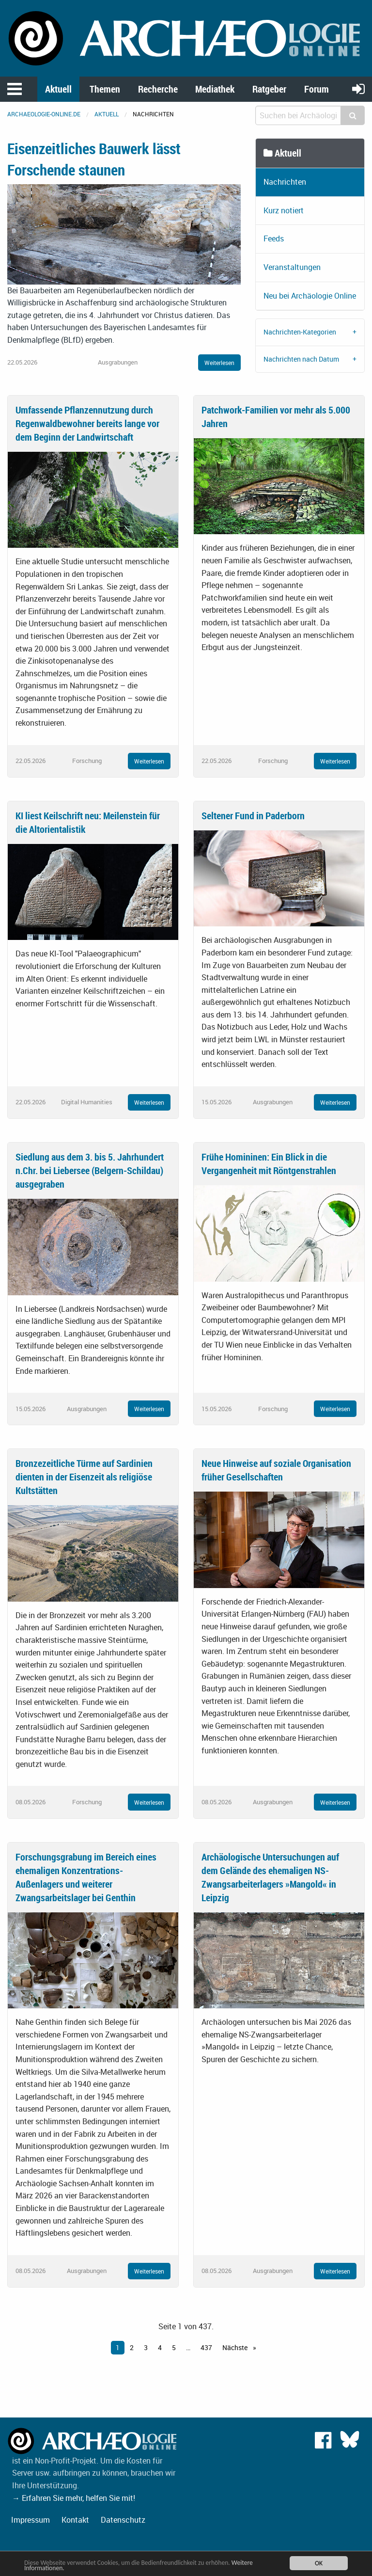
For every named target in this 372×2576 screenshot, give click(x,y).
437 (206, 2347)
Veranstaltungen (292, 267)
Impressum (30, 2519)
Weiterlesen (219, 362)
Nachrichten (285, 181)
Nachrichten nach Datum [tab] (301, 359)
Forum (316, 88)
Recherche (158, 88)
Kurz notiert (284, 210)
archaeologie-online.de (43, 114)
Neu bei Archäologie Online (310, 295)
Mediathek (214, 88)
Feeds (274, 238)
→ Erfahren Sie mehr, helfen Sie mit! (73, 2498)
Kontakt (75, 2519)
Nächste (235, 2347)
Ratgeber (269, 88)
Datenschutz (123, 2519)
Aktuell (58, 88)
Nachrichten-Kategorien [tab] (300, 331)
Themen (105, 88)
